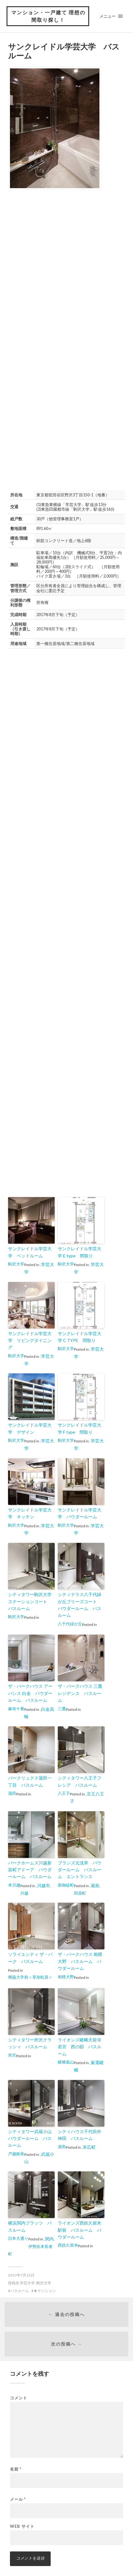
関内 (49, 2238)
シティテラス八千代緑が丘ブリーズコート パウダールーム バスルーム (79, 1605)
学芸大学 (27, 2283)
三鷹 (62, 1708)
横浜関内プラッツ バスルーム (30, 2226)
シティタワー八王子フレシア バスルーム (79, 1781)
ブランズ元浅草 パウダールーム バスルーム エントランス (79, 1869)
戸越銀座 (16, 2153)
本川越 (14, 1884)
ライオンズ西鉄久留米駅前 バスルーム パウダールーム (79, 2229)
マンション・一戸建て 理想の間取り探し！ (48, 16)
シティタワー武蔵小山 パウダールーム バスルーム (31, 2138)
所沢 (12, 2055)
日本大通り (18, 2238)
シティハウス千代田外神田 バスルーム (79, 2135)
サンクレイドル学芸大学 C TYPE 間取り (79, 1337)
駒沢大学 (16, 1263)
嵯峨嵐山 (66, 2061)
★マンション (45, 2290)
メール (18, 2499)
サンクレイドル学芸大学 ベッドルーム (30, 1252)
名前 (15, 2469)
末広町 (89, 2147)
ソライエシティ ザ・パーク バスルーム (30, 1958)
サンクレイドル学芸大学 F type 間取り (79, 1428)
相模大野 (66, 1976)
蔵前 (95, 1885)
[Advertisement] (66, 266)
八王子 (64, 1793)
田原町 (80, 1893)
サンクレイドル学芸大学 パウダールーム (79, 1513)
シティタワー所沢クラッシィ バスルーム (30, 2043)
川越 (24, 1893)
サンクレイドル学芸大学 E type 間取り (79, 1252)
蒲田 (12, 1793)
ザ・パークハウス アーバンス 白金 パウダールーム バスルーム (30, 1693)
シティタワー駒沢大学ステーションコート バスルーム (30, 1601)
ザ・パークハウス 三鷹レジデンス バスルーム (80, 1693)
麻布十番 (16, 1708)
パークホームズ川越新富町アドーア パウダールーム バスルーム (30, 1869)
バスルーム (19, 2290)
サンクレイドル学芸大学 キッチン (30, 1513)
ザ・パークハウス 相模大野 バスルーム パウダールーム (80, 1961)
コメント (18, 2398)
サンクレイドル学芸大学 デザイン (30, 1428)
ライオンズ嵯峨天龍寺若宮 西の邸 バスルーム (79, 2046)
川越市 (43, 1885)
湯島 (62, 2146)
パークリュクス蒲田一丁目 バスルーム (30, 1781)
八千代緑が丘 (70, 1623)
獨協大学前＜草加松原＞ (30, 1977)
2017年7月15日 (21, 2275)
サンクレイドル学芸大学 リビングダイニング (30, 1340)
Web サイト (22, 2526)
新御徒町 (66, 1884)
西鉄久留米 (68, 2245)
